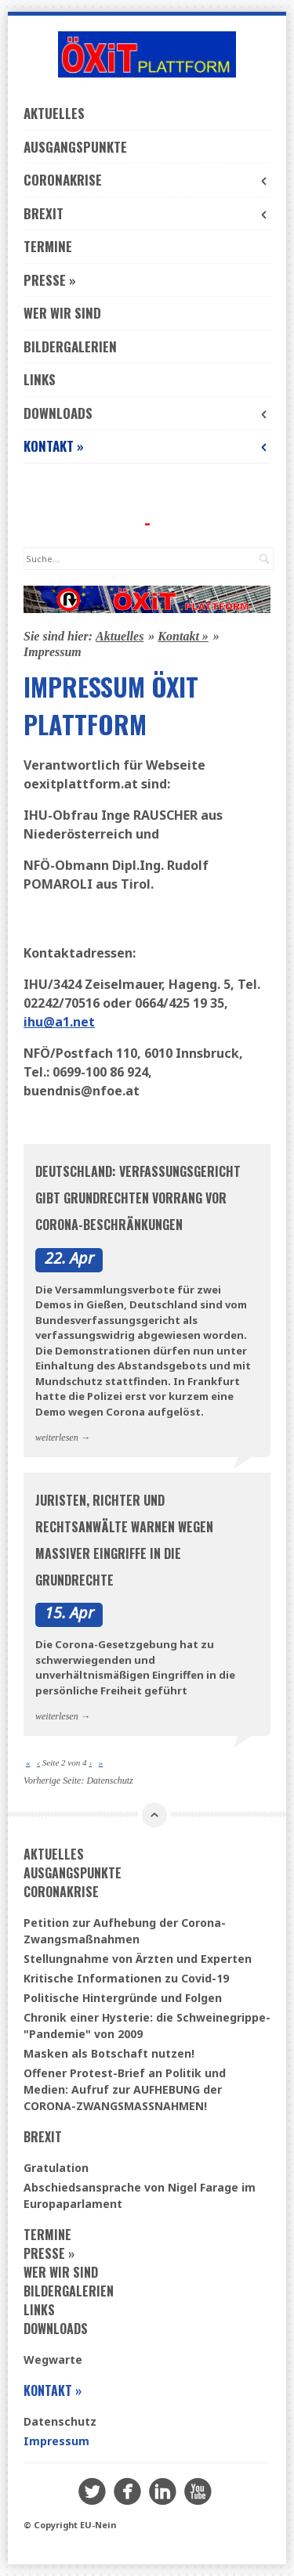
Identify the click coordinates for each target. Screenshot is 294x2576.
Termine (48, 246)
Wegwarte (53, 2359)
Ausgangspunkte (75, 147)
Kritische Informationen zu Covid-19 (126, 1978)
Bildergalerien (70, 346)
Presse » (50, 280)
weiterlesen (56, 1437)
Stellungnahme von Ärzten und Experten (138, 1958)
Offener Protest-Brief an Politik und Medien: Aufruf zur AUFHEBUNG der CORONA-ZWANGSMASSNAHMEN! (125, 2089)
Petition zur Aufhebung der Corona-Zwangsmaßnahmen (125, 1930)
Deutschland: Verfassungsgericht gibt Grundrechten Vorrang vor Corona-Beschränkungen (138, 1198)
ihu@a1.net (59, 1021)
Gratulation (56, 2167)
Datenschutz (109, 1780)
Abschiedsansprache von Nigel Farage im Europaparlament (140, 2195)
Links (40, 379)
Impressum (56, 2440)
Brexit (147, 213)
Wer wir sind (62, 313)
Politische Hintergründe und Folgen (123, 1997)
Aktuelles (54, 113)
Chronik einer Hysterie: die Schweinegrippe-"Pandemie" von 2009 (147, 2025)
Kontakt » (147, 446)
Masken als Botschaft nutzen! (109, 2053)
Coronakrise (147, 179)
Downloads (147, 413)
